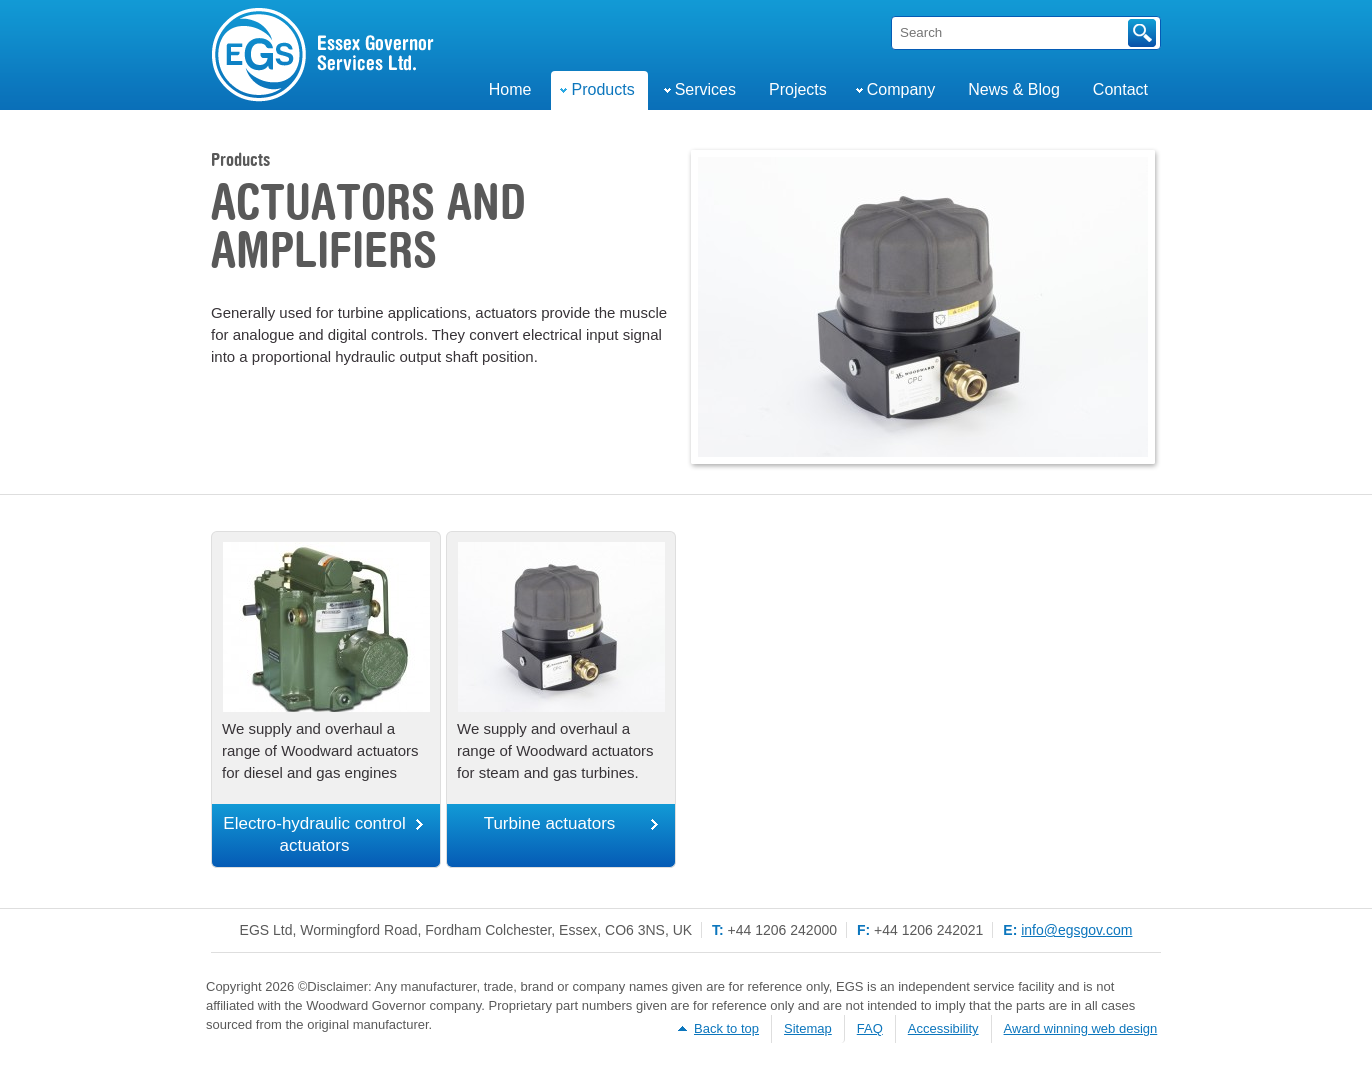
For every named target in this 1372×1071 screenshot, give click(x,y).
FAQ (870, 1028)
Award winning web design (1081, 1028)
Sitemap (808, 1028)
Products (240, 161)
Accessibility (943, 1028)
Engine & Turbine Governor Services (324, 55)
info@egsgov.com (1076, 930)
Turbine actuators (550, 823)
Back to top (726, 1028)
